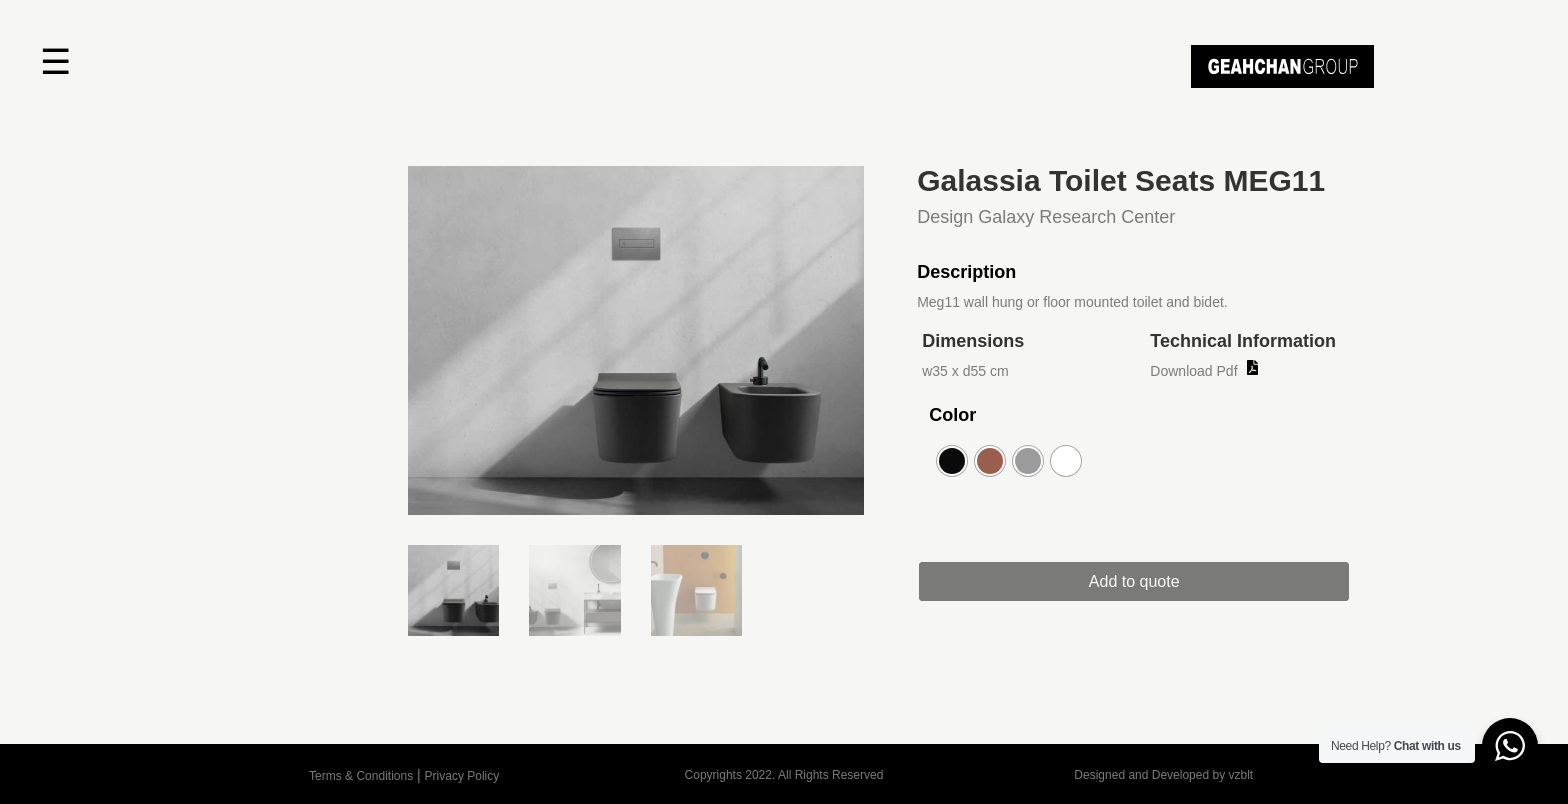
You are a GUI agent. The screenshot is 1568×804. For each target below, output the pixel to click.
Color (952, 415)
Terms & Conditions (361, 776)
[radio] (952, 461)
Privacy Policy (462, 776)
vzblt (1240, 775)
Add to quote (1154, 581)
